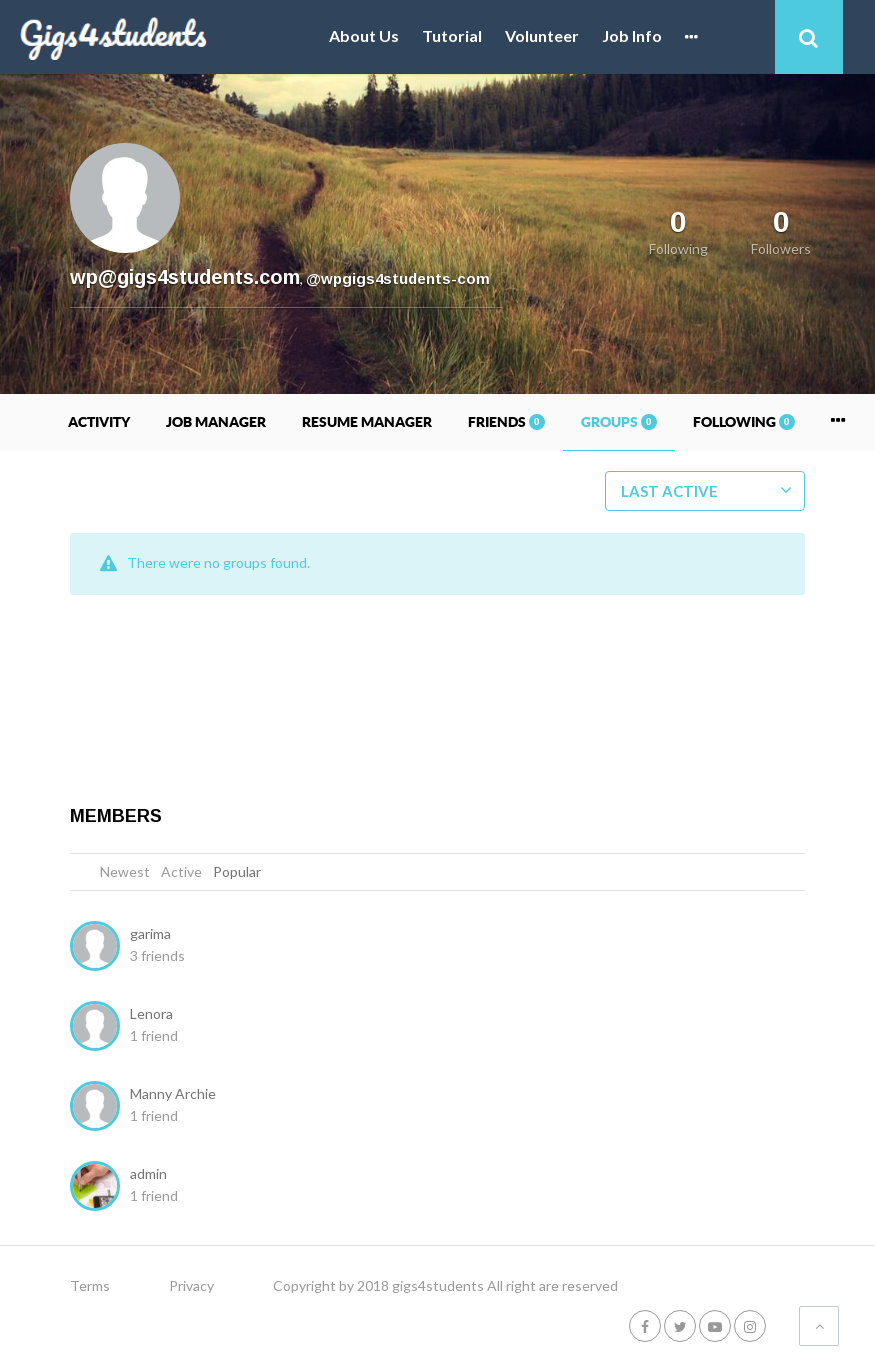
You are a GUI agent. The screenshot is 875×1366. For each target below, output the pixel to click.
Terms (90, 1285)
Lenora (151, 1013)
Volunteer (542, 36)
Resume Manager (367, 422)
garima (150, 933)
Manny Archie (173, 1093)
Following (744, 422)
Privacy (191, 1285)
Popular (237, 871)
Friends (506, 422)
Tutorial (452, 36)
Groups (619, 422)
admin (148, 1173)
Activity (99, 422)
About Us (364, 36)
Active (181, 871)
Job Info (632, 36)
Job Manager (216, 422)
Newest (125, 871)
